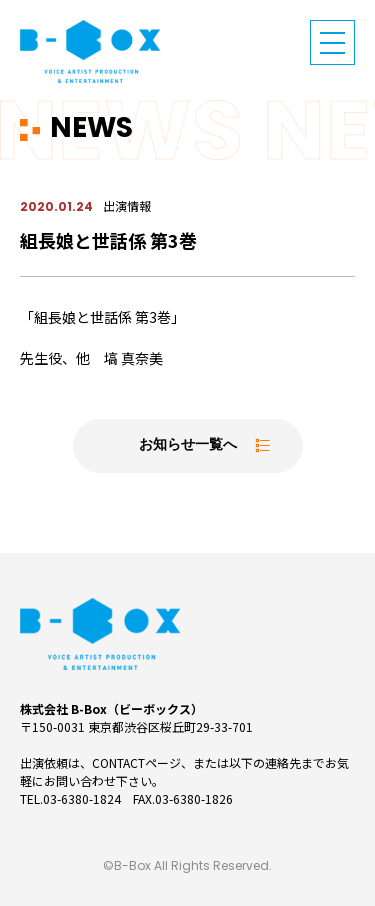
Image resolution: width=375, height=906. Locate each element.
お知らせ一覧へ (188, 445)
